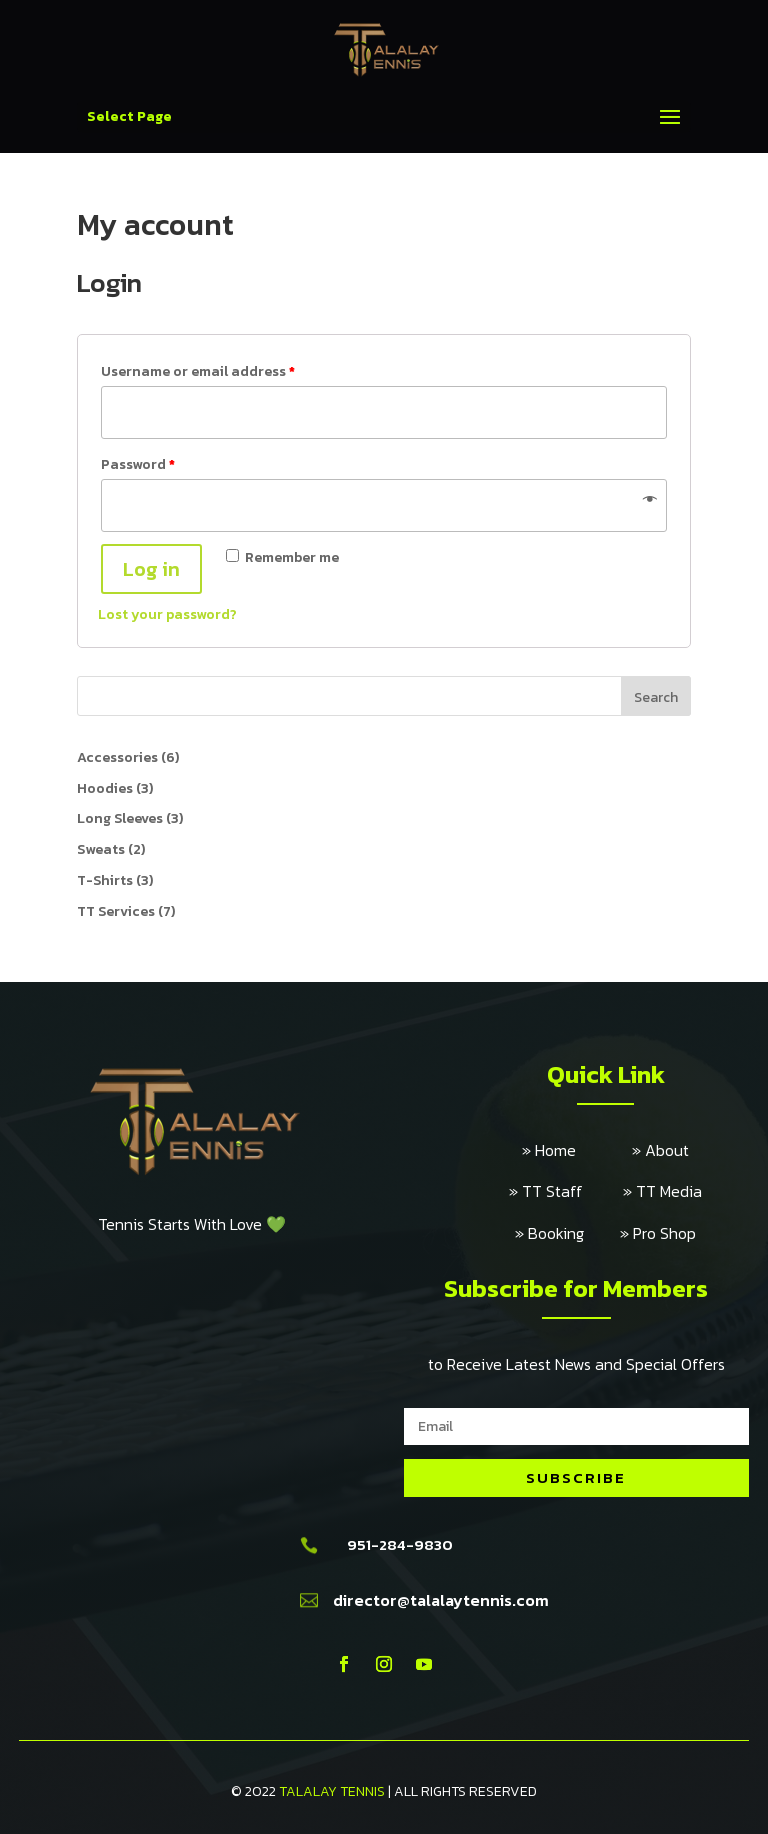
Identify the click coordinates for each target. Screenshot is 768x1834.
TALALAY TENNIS (332, 1791)
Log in (151, 569)
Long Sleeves (120, 818)
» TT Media (662, 1191)
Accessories (117, 757)
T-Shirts (105, 880)
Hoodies (105, 788)
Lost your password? (167, 614)
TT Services (116, 911)
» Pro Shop (658, 1233)
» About (660, 1150)
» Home (577, 1150)
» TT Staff (566, 1191)
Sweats (101, 849)
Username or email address (198, 371)
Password (138, 464)
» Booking (567, 1233)
